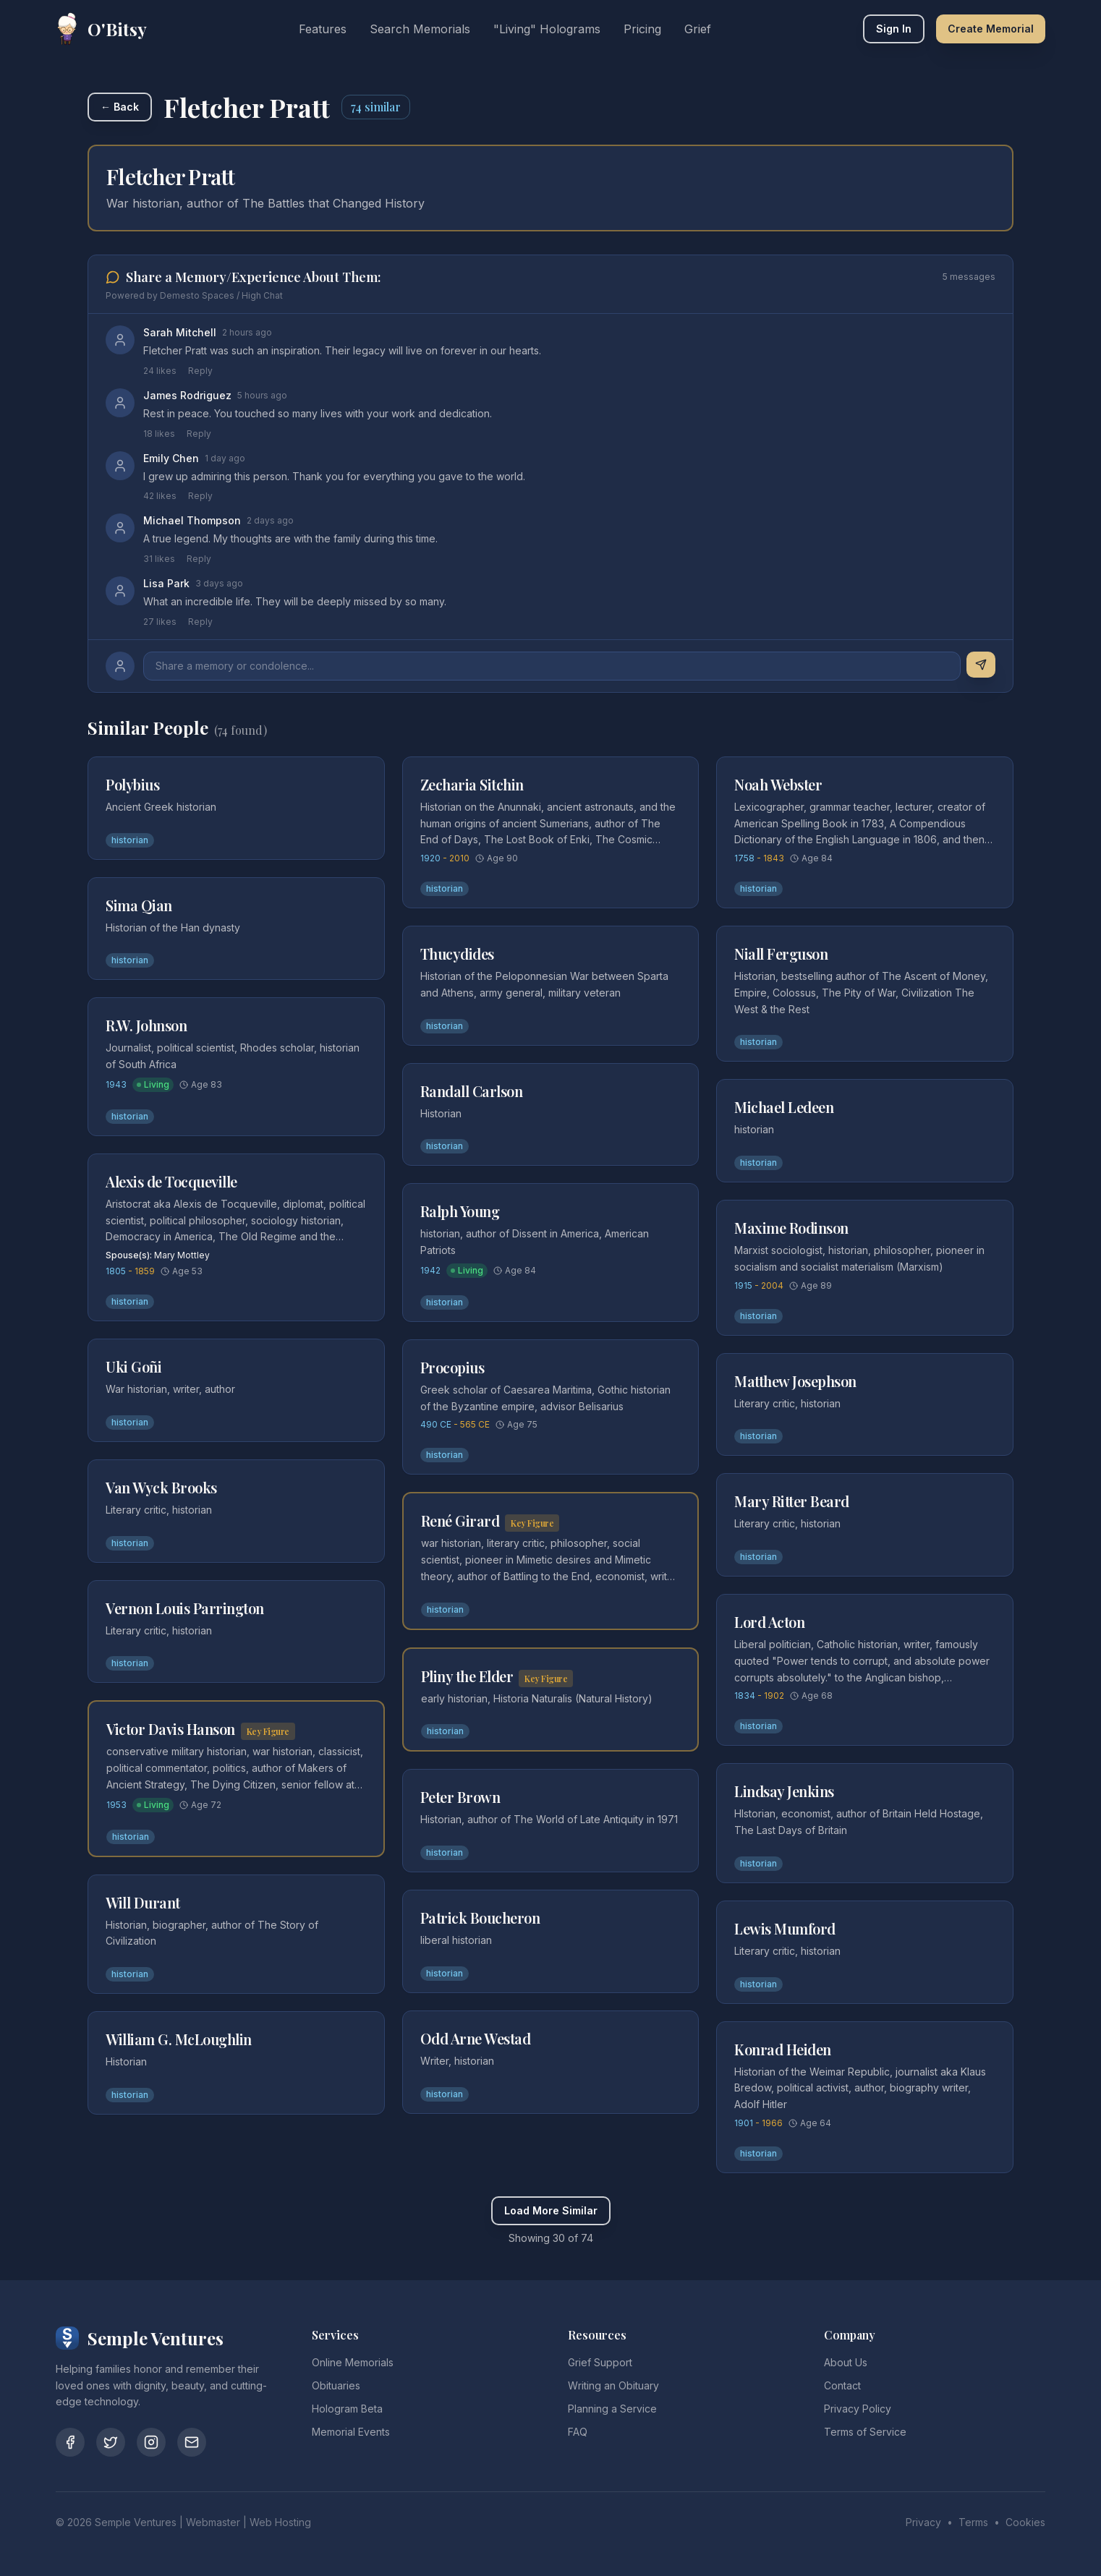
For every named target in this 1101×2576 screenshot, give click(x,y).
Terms (973, 2522)
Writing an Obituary (613, 2385)
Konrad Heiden (782, 2049)
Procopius (452, 1367)
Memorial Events (351, 2432)
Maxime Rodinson (791, 1227)
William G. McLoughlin (179, 2039)
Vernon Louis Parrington (185, 1608)
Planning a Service (612, 2408)
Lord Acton (769, 1622)
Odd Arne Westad (475, 2038)
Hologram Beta (347, 2408)
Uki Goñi (133, 1366)
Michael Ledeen (783, 1107)
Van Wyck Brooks (161, 1487)
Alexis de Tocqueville (171, 1181)
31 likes (159, 558)
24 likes (160, 370)
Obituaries (336, 2385)
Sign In (893, 28)
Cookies (1025, 2522)
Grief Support (600, 2362)
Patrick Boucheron (480, 1917)
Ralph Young (460, 1211)
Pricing (642, 29)
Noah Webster (778, 784)
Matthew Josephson (795, 1381)
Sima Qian (139, 905)
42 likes (160, 495)
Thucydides (457, 953)
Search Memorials (420, 29)
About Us (845, 2362)
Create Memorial (991, 28)
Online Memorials (353, 2362)
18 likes (159, 433)
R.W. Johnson (146, 1025)
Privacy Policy (857, 2408)
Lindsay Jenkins (784, 1791)
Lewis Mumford (785, 1928)
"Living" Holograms (546, 29)
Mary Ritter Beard (791, 1501)
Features (323, 29)
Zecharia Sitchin (472, 784)
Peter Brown (460, 1797)
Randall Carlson (471, 1091)
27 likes (160, 621)
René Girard (460, 1520)
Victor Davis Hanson (170, 1729)
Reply (200, 370)
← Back (120, 107)
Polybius (132, 784)
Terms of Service (865, 2432)
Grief (697, 29)
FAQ (577, 2432)
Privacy (923, 2522)
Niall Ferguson (781, 953)
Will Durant (143, 1902)
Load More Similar (551, 2210)
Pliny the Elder (467, 1676)
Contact (842, 2385)
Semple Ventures (136, 2522)
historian (129, 840)
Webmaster (213, 2522)
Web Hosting (280, 2522)
